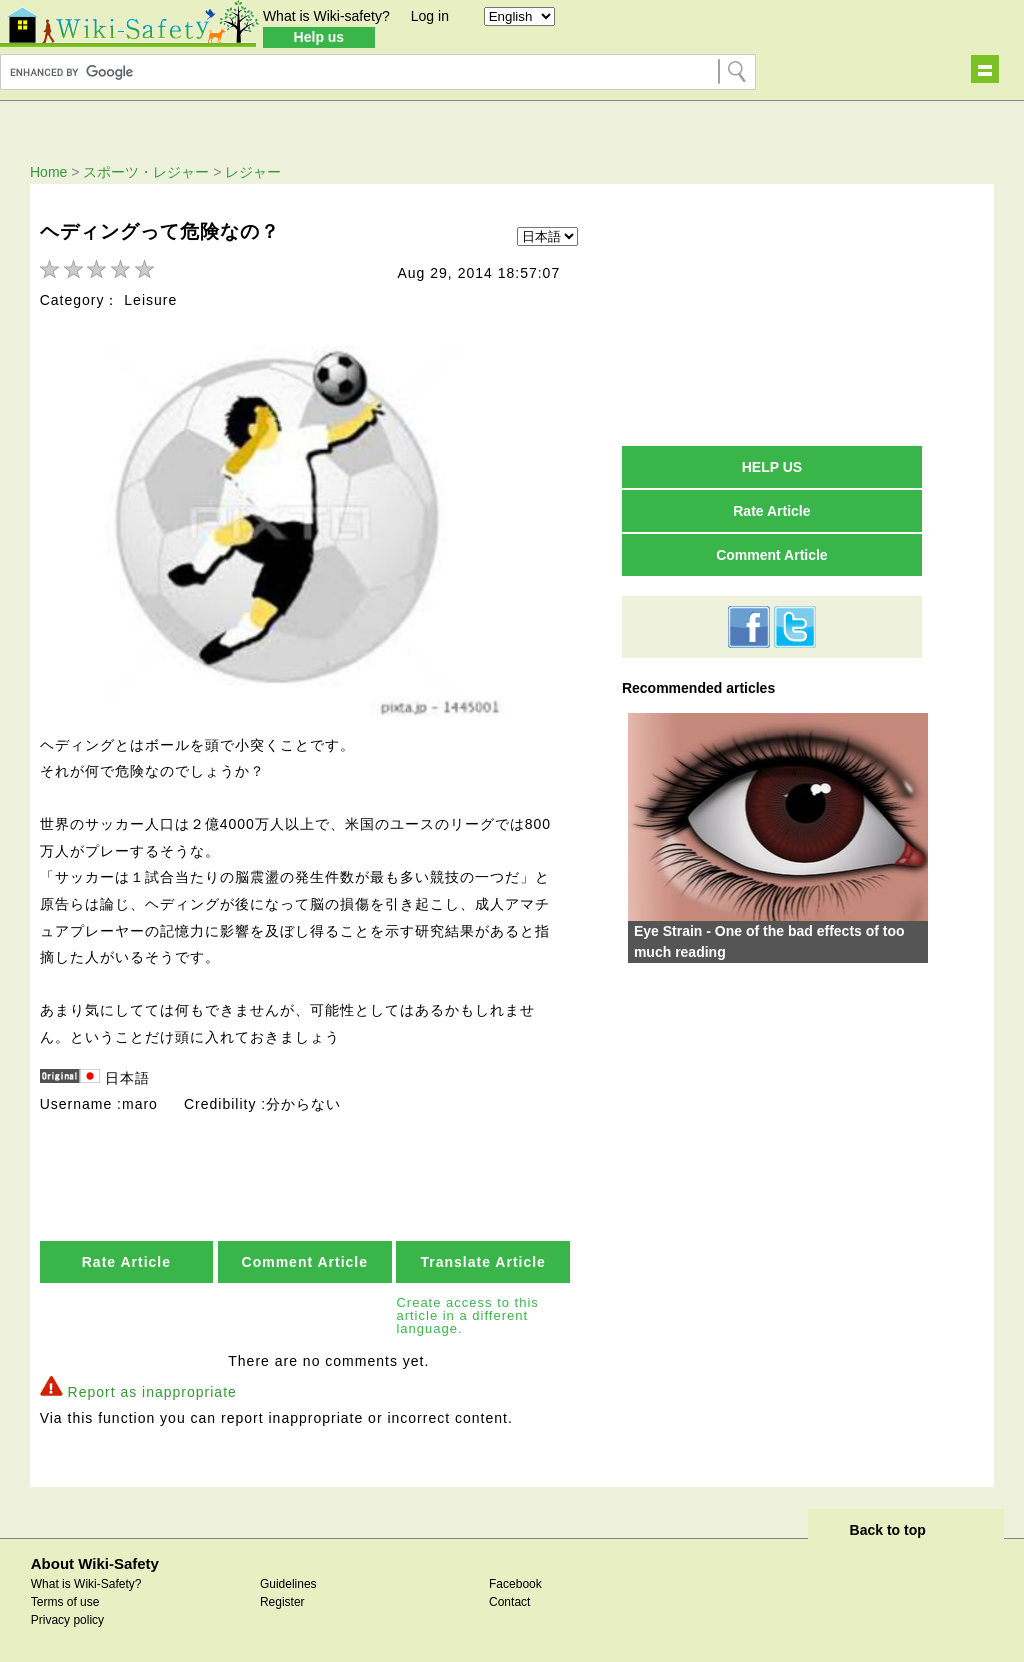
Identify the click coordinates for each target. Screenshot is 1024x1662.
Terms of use (65, 1599)
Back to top (888, 1527)
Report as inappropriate (152, 1388)
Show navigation (985, 69)
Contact (509, 1599)
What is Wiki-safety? (326, 16)
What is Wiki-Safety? (86, 1581)
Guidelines (288, 1581)
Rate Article (126, 1259)
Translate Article (482, 1259)
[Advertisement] (772, 314)
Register (282, 1599)
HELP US (772, 467)
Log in (430, 16)
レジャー (253, 172)
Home (48, 172)
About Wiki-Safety (95, 1560)
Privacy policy (67, 1617)
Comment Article (305, 1259)
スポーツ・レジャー (146, 172)
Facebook (515, 1581)
